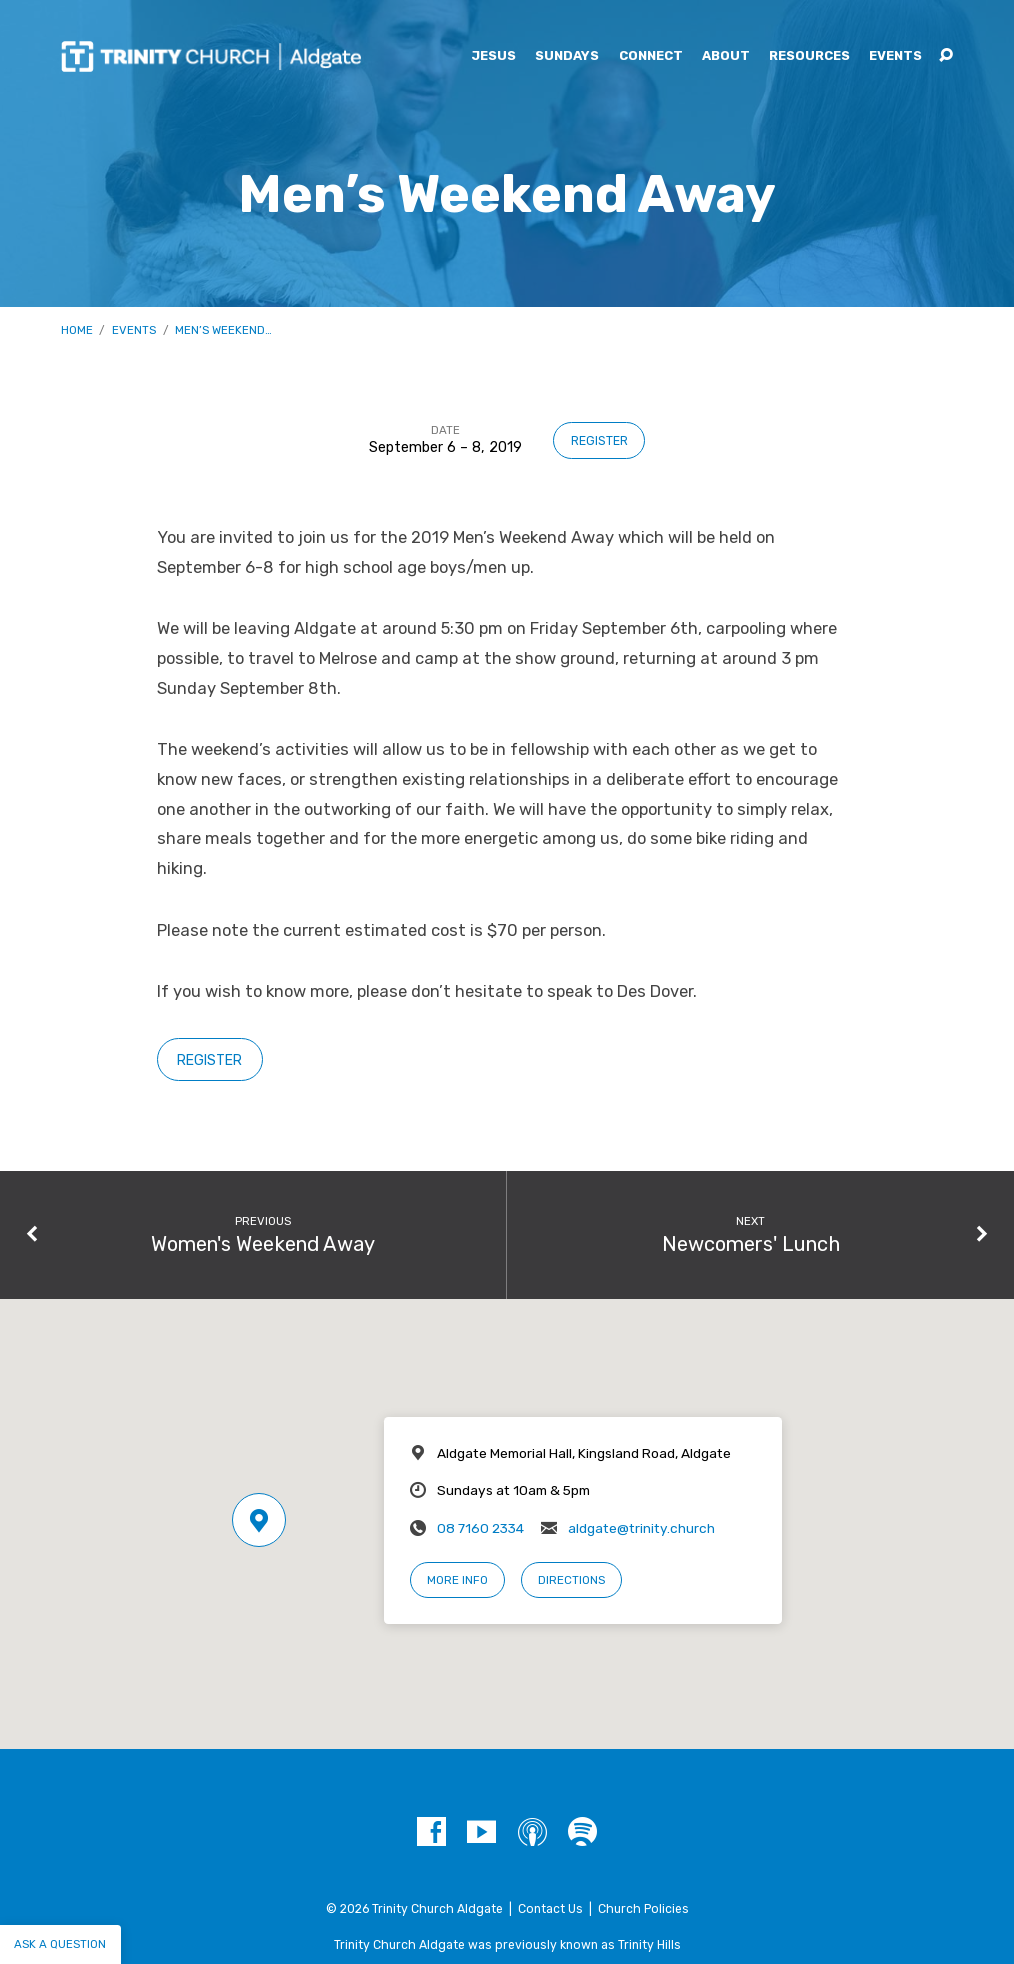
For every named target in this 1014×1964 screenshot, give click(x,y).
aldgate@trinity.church (641, 1528)
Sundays (567, 56)
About (726, 56)
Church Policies (643, 1909)
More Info (457, 1580)
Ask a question (60, 1944)
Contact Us (550, 1909)
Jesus (493, 56)
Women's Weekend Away (263, 1244)
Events (895, 56)
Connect (651, 56)
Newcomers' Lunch (751, 1244)
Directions (571, 1580)
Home (77, 330)
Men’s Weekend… (223, 330)
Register (599, 441)
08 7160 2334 (480, 1528)
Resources (809, 56)
